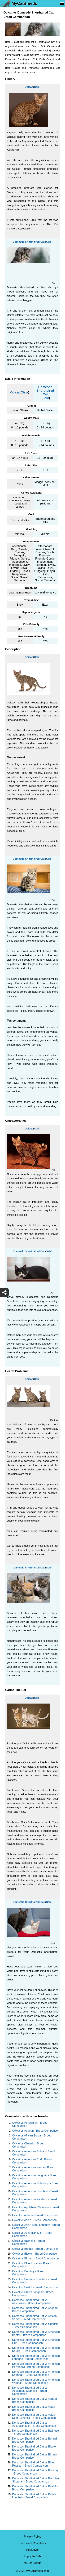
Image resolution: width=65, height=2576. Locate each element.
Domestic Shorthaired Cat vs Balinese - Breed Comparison (35, 2432)
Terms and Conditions (32, 2543)
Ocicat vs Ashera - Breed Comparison (35, 2215)
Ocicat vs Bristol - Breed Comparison (35, 2287)
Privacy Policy (32, 2536)
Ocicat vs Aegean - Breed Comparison (35, 2130)
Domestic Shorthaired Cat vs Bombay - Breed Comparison (35, 2472)
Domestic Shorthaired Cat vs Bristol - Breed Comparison (35, 2488)
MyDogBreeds (32, 2562)
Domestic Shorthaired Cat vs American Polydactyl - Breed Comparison (36, 2365)
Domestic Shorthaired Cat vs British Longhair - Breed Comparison (34, 2496)
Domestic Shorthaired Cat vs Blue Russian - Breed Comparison (33, 2464)
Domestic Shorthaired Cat (29, 241)
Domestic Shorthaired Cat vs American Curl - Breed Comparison (36, 2341)
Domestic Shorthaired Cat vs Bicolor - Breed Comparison (35, 2448)
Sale (37, 86)
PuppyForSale (32, 2556)
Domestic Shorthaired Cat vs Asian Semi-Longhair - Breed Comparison (34, 2416)
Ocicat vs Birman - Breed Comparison (35, 2258)
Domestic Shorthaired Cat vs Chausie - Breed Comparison (35, 2325)
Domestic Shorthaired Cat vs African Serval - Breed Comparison (34, 2318)
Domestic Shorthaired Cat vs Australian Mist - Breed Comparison (34, 2424)
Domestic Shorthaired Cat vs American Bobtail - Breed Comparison (36, 2333)
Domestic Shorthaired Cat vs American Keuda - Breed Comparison (36, 2349)
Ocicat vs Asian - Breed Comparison (34, 2220)
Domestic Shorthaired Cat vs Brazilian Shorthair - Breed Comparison (35, 2480)
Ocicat (29, 86)
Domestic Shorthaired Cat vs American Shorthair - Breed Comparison (36, 2373)
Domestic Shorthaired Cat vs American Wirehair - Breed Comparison (36, 2381)
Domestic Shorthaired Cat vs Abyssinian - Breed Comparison (31, 2302)
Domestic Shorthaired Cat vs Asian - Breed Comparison (34, 2408)
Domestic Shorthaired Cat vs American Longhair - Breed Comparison (36, 2357)
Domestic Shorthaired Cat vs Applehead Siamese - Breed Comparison (29, 2390)
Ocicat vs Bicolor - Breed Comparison (35, 2253)
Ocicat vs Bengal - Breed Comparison (35, 2248)
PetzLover (32, 2549)
